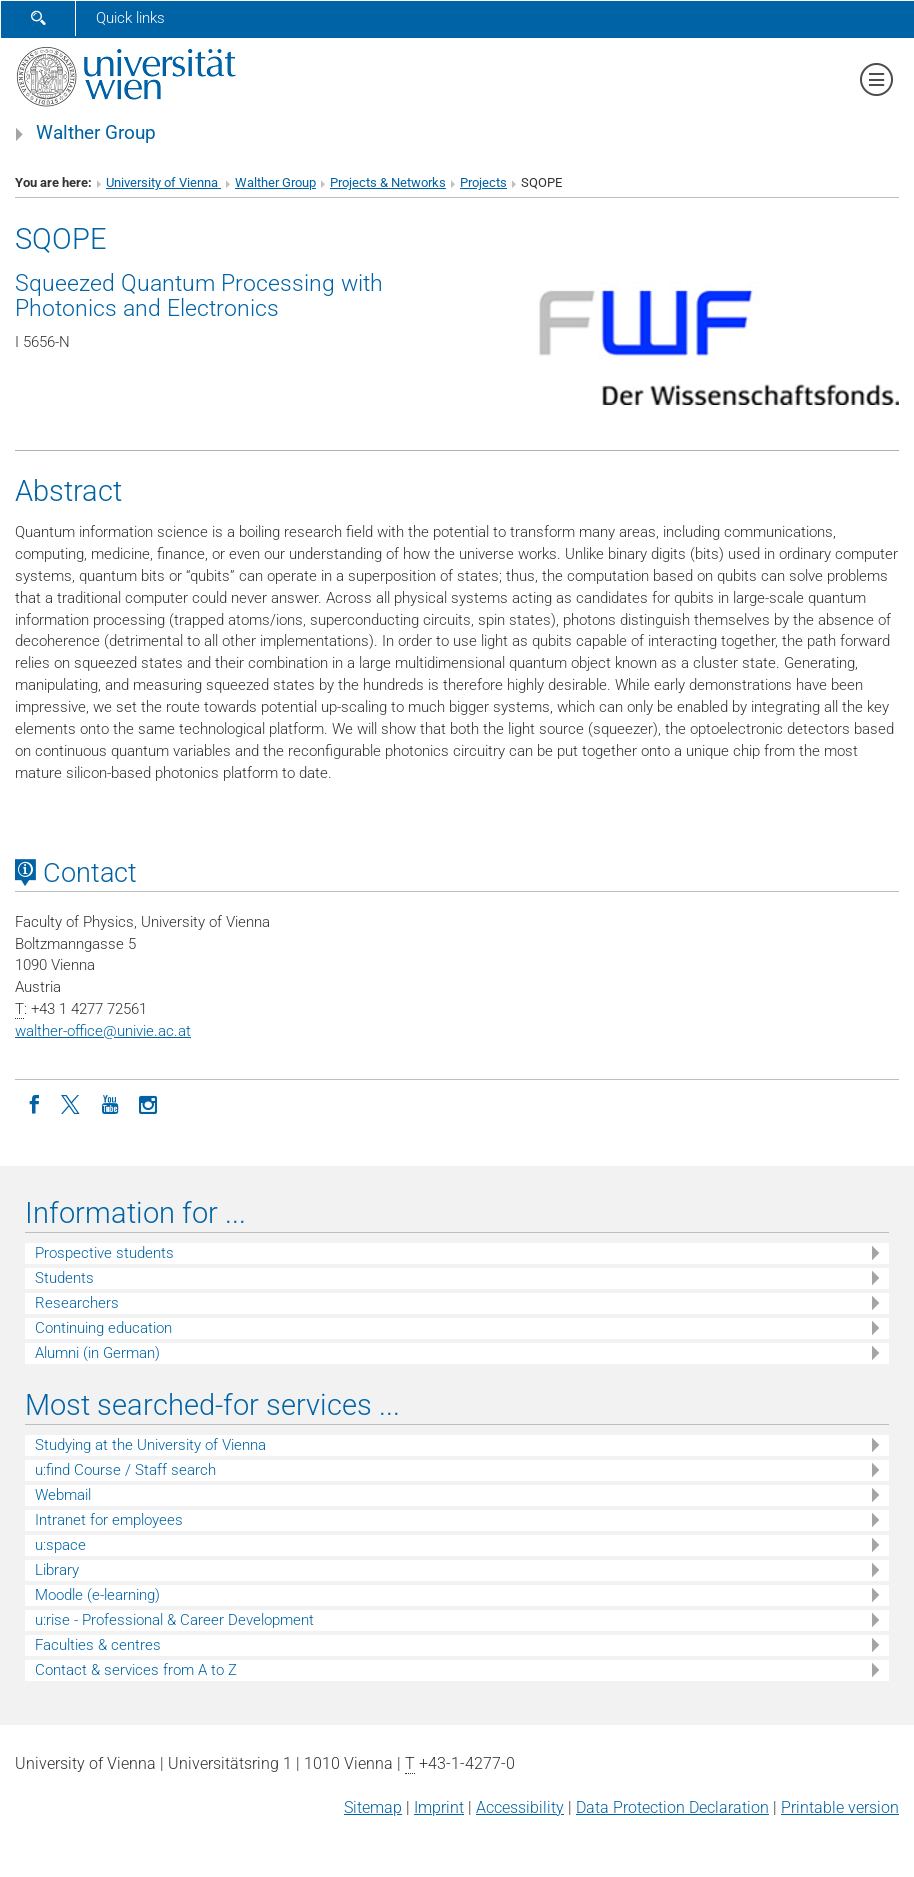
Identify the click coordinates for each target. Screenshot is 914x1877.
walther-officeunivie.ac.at (103, 1031)
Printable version (840, 1807)
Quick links (130, 18)
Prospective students (104, 1253)
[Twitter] (72, 1103)
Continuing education (103, 1328)
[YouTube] (110, 1103)
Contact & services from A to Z (136, 1670)
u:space (60, 1545)
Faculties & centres (98, 1645)
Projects (483, 182)
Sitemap (373, 1807)
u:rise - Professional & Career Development (174, 1620)
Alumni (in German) (97, 1353)
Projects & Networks (388, 182)
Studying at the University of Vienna (150, 1445)
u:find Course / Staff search (125, 1470)
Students (64, 1278)
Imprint (439, 1807)
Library (57, 1570)
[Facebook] (34, 1103)
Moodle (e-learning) (97, 1595)
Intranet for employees (109, 1520)
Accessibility (520, 1807)
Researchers (77, 1303)
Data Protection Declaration (672, 1807)
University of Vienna (163, 182)
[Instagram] (148, 1103)
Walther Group (96, 133)
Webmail (63, 1495)
